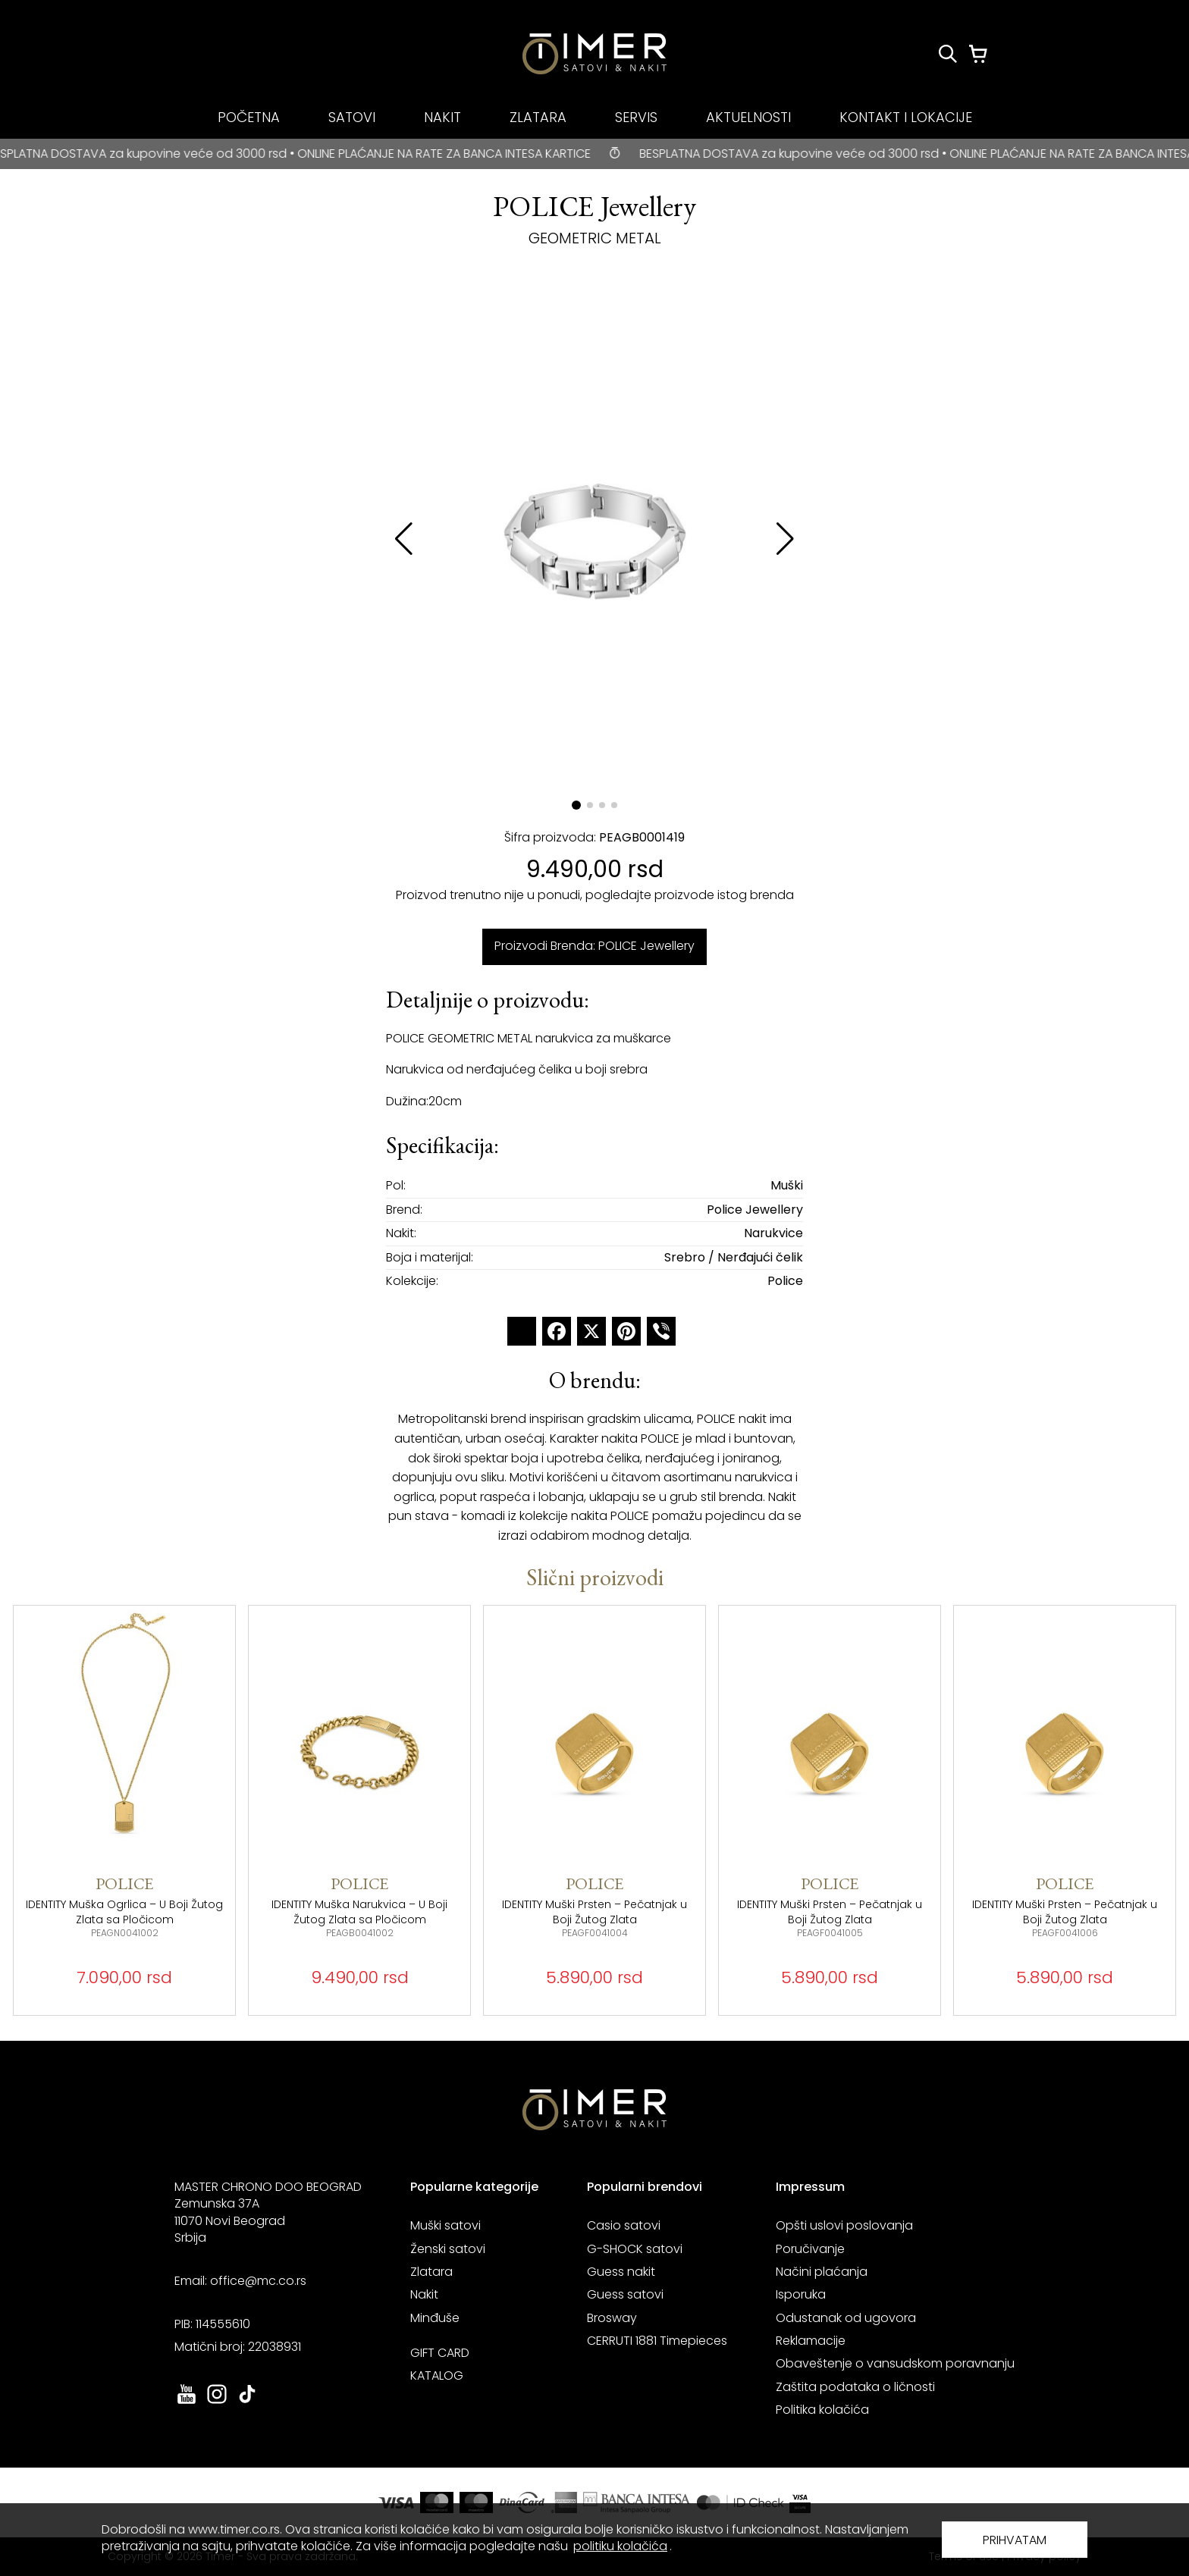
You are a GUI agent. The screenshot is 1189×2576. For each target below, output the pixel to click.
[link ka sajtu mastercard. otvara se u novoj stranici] (740, 2502)
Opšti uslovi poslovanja (844, 2225)
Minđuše (435, 2318)
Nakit (424, 2294)
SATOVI (351, 117)
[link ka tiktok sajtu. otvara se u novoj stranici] (247, 2402)
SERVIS (636, 117)
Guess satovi (625, 2294)
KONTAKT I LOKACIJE (905, 117)
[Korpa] (978, 54)
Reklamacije (810, 2340)
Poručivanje (810, 2249)
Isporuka (801, 2294)
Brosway (612, 2318)
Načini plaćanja (821, 2271)
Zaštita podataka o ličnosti (855, 2387)
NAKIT (442, 117)
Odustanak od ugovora (846, 2318)
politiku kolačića (620, 2546)
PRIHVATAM (1014, 2540)
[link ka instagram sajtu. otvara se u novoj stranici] (217, 2402)
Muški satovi (445, 2225)
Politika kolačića (822, 2409)
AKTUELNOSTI (748, 117)
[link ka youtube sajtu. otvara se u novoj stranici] (186, 2402)
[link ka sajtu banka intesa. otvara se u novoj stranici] (637, 2502)
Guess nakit (621, 2271)
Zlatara (431, 2271)
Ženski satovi (447, 2249)
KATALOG (436, 2375)
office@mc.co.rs (258, 2280)
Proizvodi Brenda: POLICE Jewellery (594, 945)
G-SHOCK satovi (634, 2249)
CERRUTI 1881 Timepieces (657, 2340)
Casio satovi (623, 2225)
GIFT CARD (439, 2352)
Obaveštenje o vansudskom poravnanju (895, 2363)
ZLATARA (538, 117)
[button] (785, 539)
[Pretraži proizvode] (948, 54)
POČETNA (249, 117)
